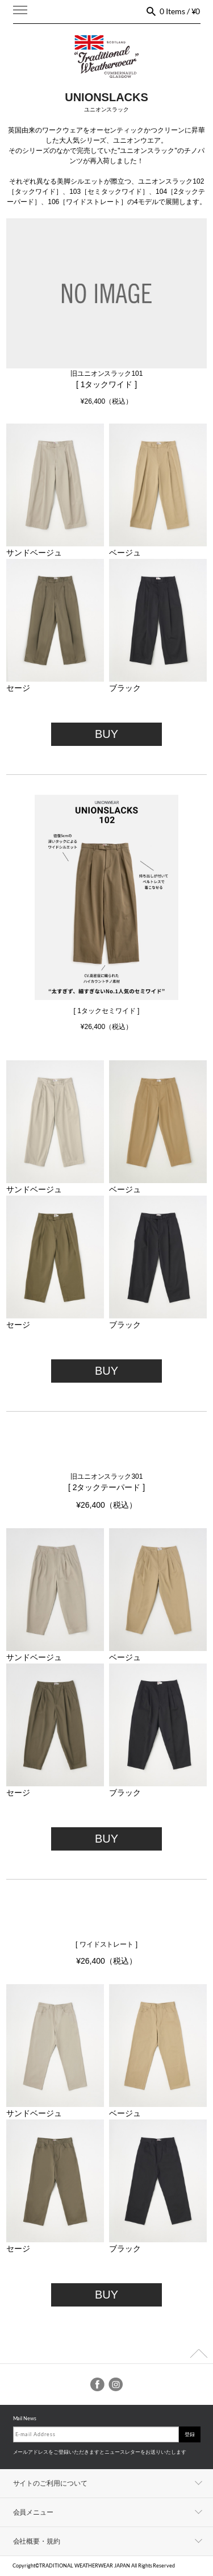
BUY (106, 734)
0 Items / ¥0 (180, 11)
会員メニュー (33, 2512)
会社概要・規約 (37, 2541)
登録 (190, 2434)
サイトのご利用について (50, 2483)
